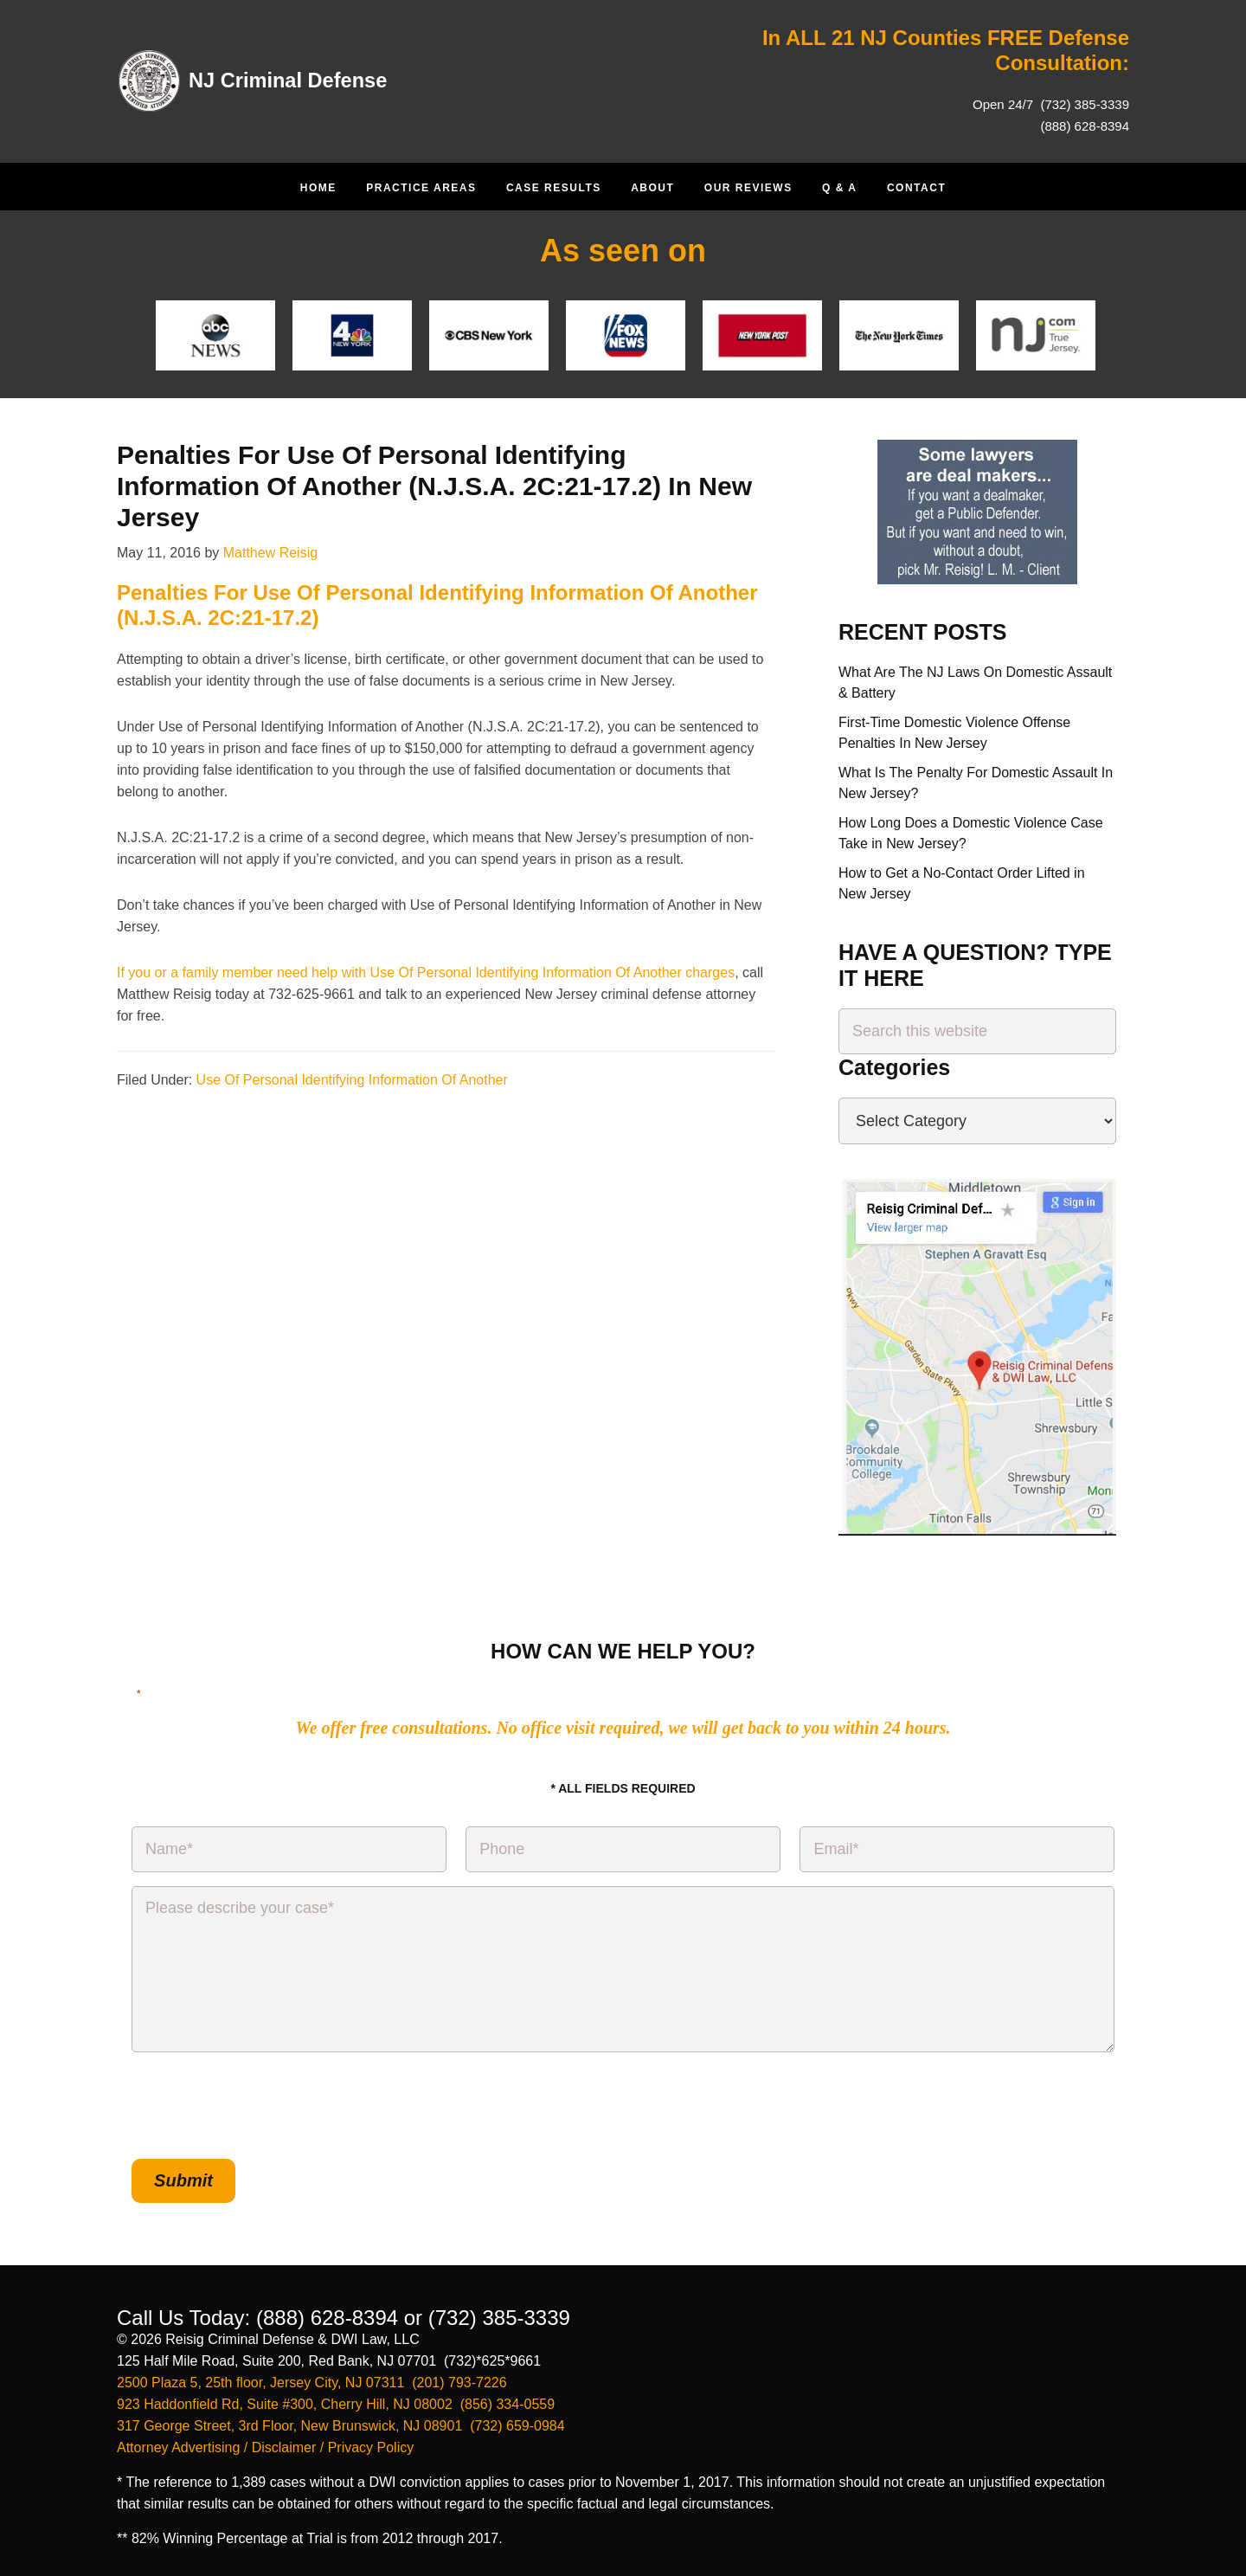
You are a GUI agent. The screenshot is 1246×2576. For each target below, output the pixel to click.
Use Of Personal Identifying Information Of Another (352, 1079)
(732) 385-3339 (1083, 104)
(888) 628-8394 (1084, 126)
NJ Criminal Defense (289, 80)
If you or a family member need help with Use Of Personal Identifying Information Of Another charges (426, 972)
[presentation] (263, 2106)
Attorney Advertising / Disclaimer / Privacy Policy (265, 2446)
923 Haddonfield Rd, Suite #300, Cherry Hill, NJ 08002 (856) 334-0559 (336, 2403)
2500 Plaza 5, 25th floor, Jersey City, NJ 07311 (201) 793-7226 (312, 2381)
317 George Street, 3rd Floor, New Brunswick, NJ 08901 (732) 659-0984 (341, 2425)
